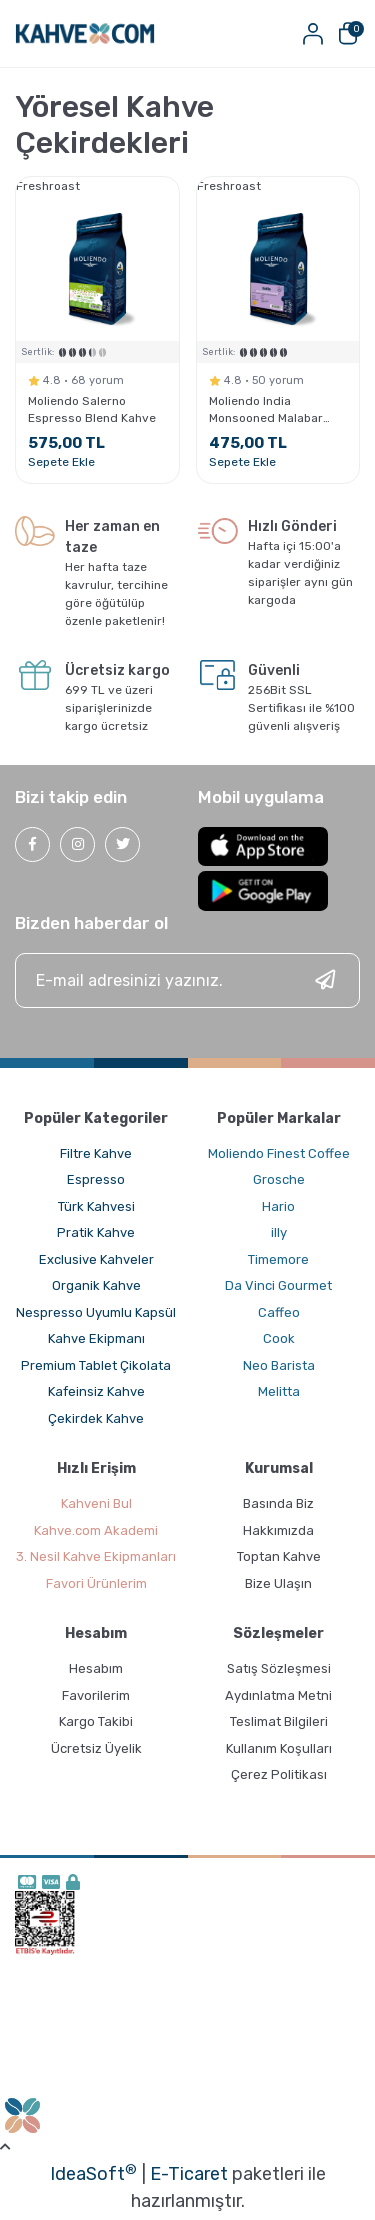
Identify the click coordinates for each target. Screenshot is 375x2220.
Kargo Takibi (96, 1721)
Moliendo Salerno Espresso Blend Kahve (92, 409)
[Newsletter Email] (187, 980)
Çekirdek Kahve (96, 1418)
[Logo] (85, 33)
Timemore (278, 1259)
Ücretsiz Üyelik (96, 1748)
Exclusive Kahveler (96, 1259)
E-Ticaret (189, 2174)
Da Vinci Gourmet (278, 1285)
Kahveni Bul (96, 1503)
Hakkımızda (278, 1530)
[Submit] (325, 980)
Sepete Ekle (61, 462)
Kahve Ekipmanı (96, 1338)
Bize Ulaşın (278, 1583)
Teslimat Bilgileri (279, 1721)
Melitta (279, 1391)
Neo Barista (279, 1365)
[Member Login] (312, 33)
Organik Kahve (96, 1285)
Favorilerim (96, 1695)
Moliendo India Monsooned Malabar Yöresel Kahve (266, 410)
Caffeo (279, 1312)
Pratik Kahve (96, 1232)
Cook (279, 1338)
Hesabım (96, 1668)
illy (279, 1232)
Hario (278, 1206)
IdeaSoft (93, 2173)
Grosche (279, 1179)
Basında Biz (278, 1503)
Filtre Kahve (96, 1153)
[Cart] (347, 33)
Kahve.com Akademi (96, 1530)
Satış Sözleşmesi (279, 1668)
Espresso (96, 1179)
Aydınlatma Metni (278, 1695)
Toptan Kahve (279, 1556)
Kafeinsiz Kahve (96, 1391)
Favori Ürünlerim (96, 1583)
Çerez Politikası (279, 1774)
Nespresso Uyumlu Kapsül (96, 1312)
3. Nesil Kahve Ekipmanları (96, 1556)
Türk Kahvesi (96, 1206)
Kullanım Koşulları (279, 1748)
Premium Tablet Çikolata (96, 1365)
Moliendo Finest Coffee (279, 1153)
